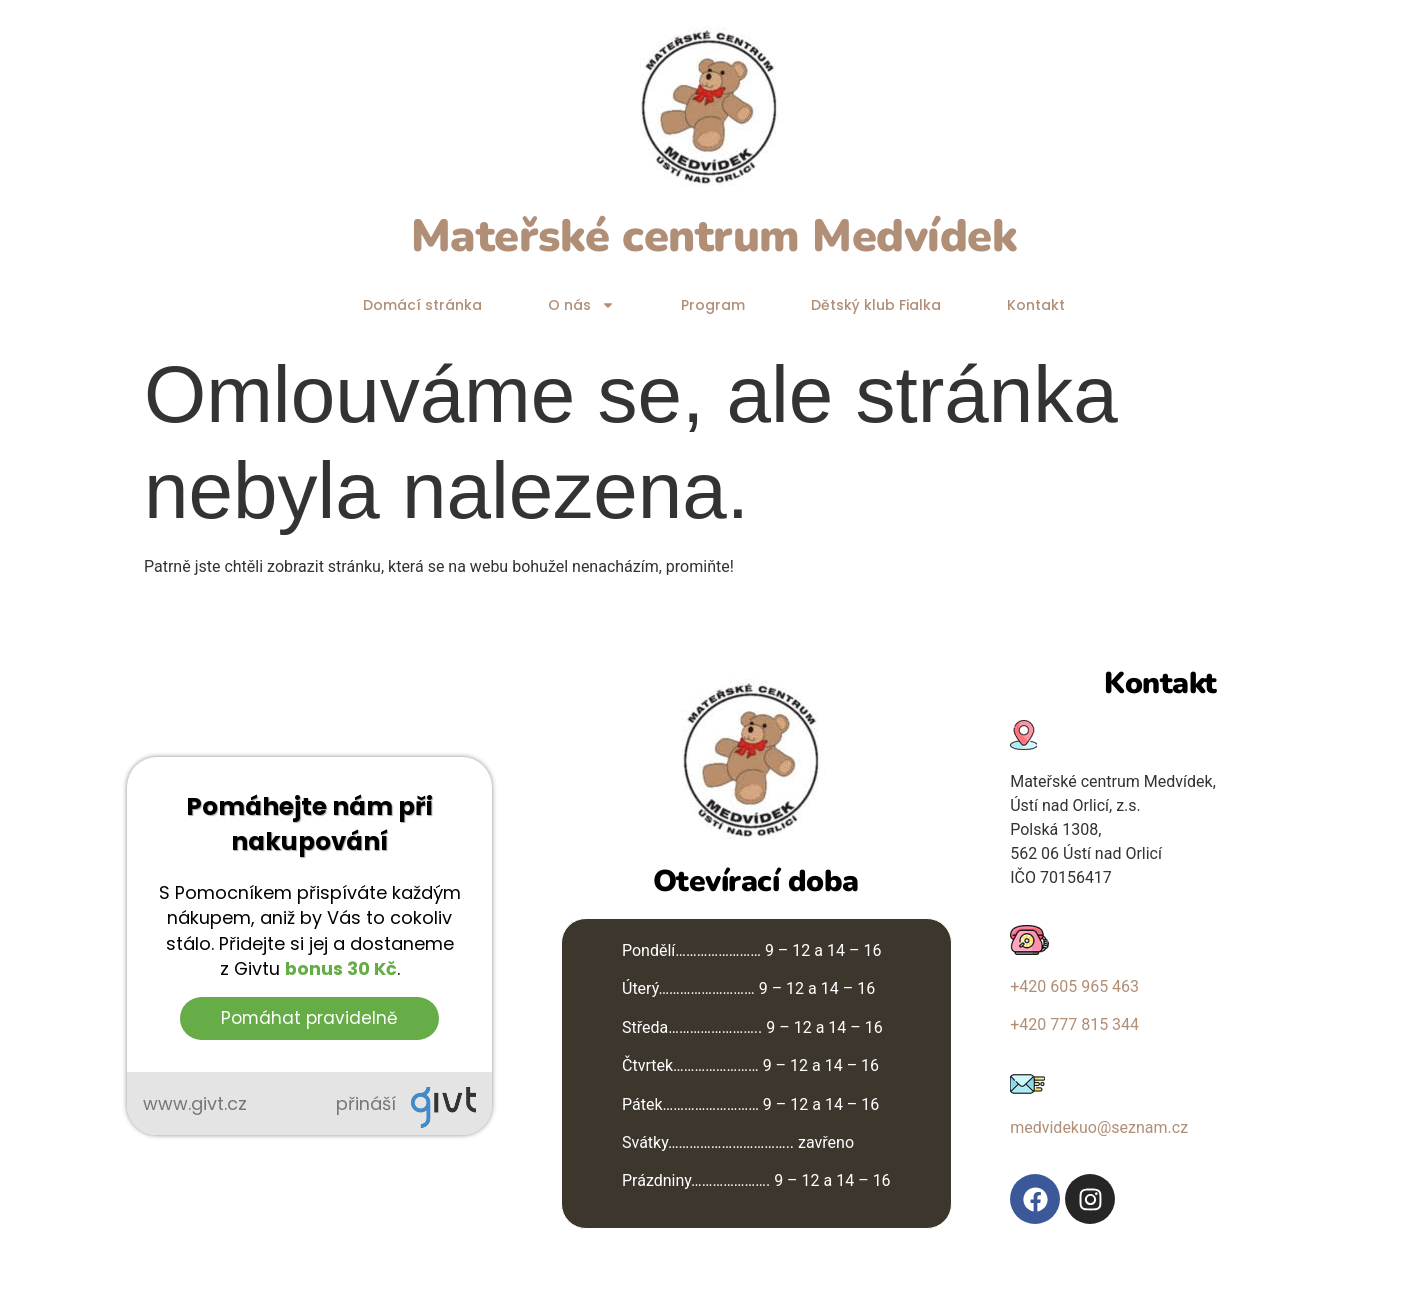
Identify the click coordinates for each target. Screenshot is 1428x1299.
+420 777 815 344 (1074, 1024)
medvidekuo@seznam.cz (1099, 1127)
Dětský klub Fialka (876, 305)
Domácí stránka (422, 305)
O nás (581, 305)
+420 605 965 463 (1074, 986)
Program (713, 305)
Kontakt (1036, 305)
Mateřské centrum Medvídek (714, 236)
